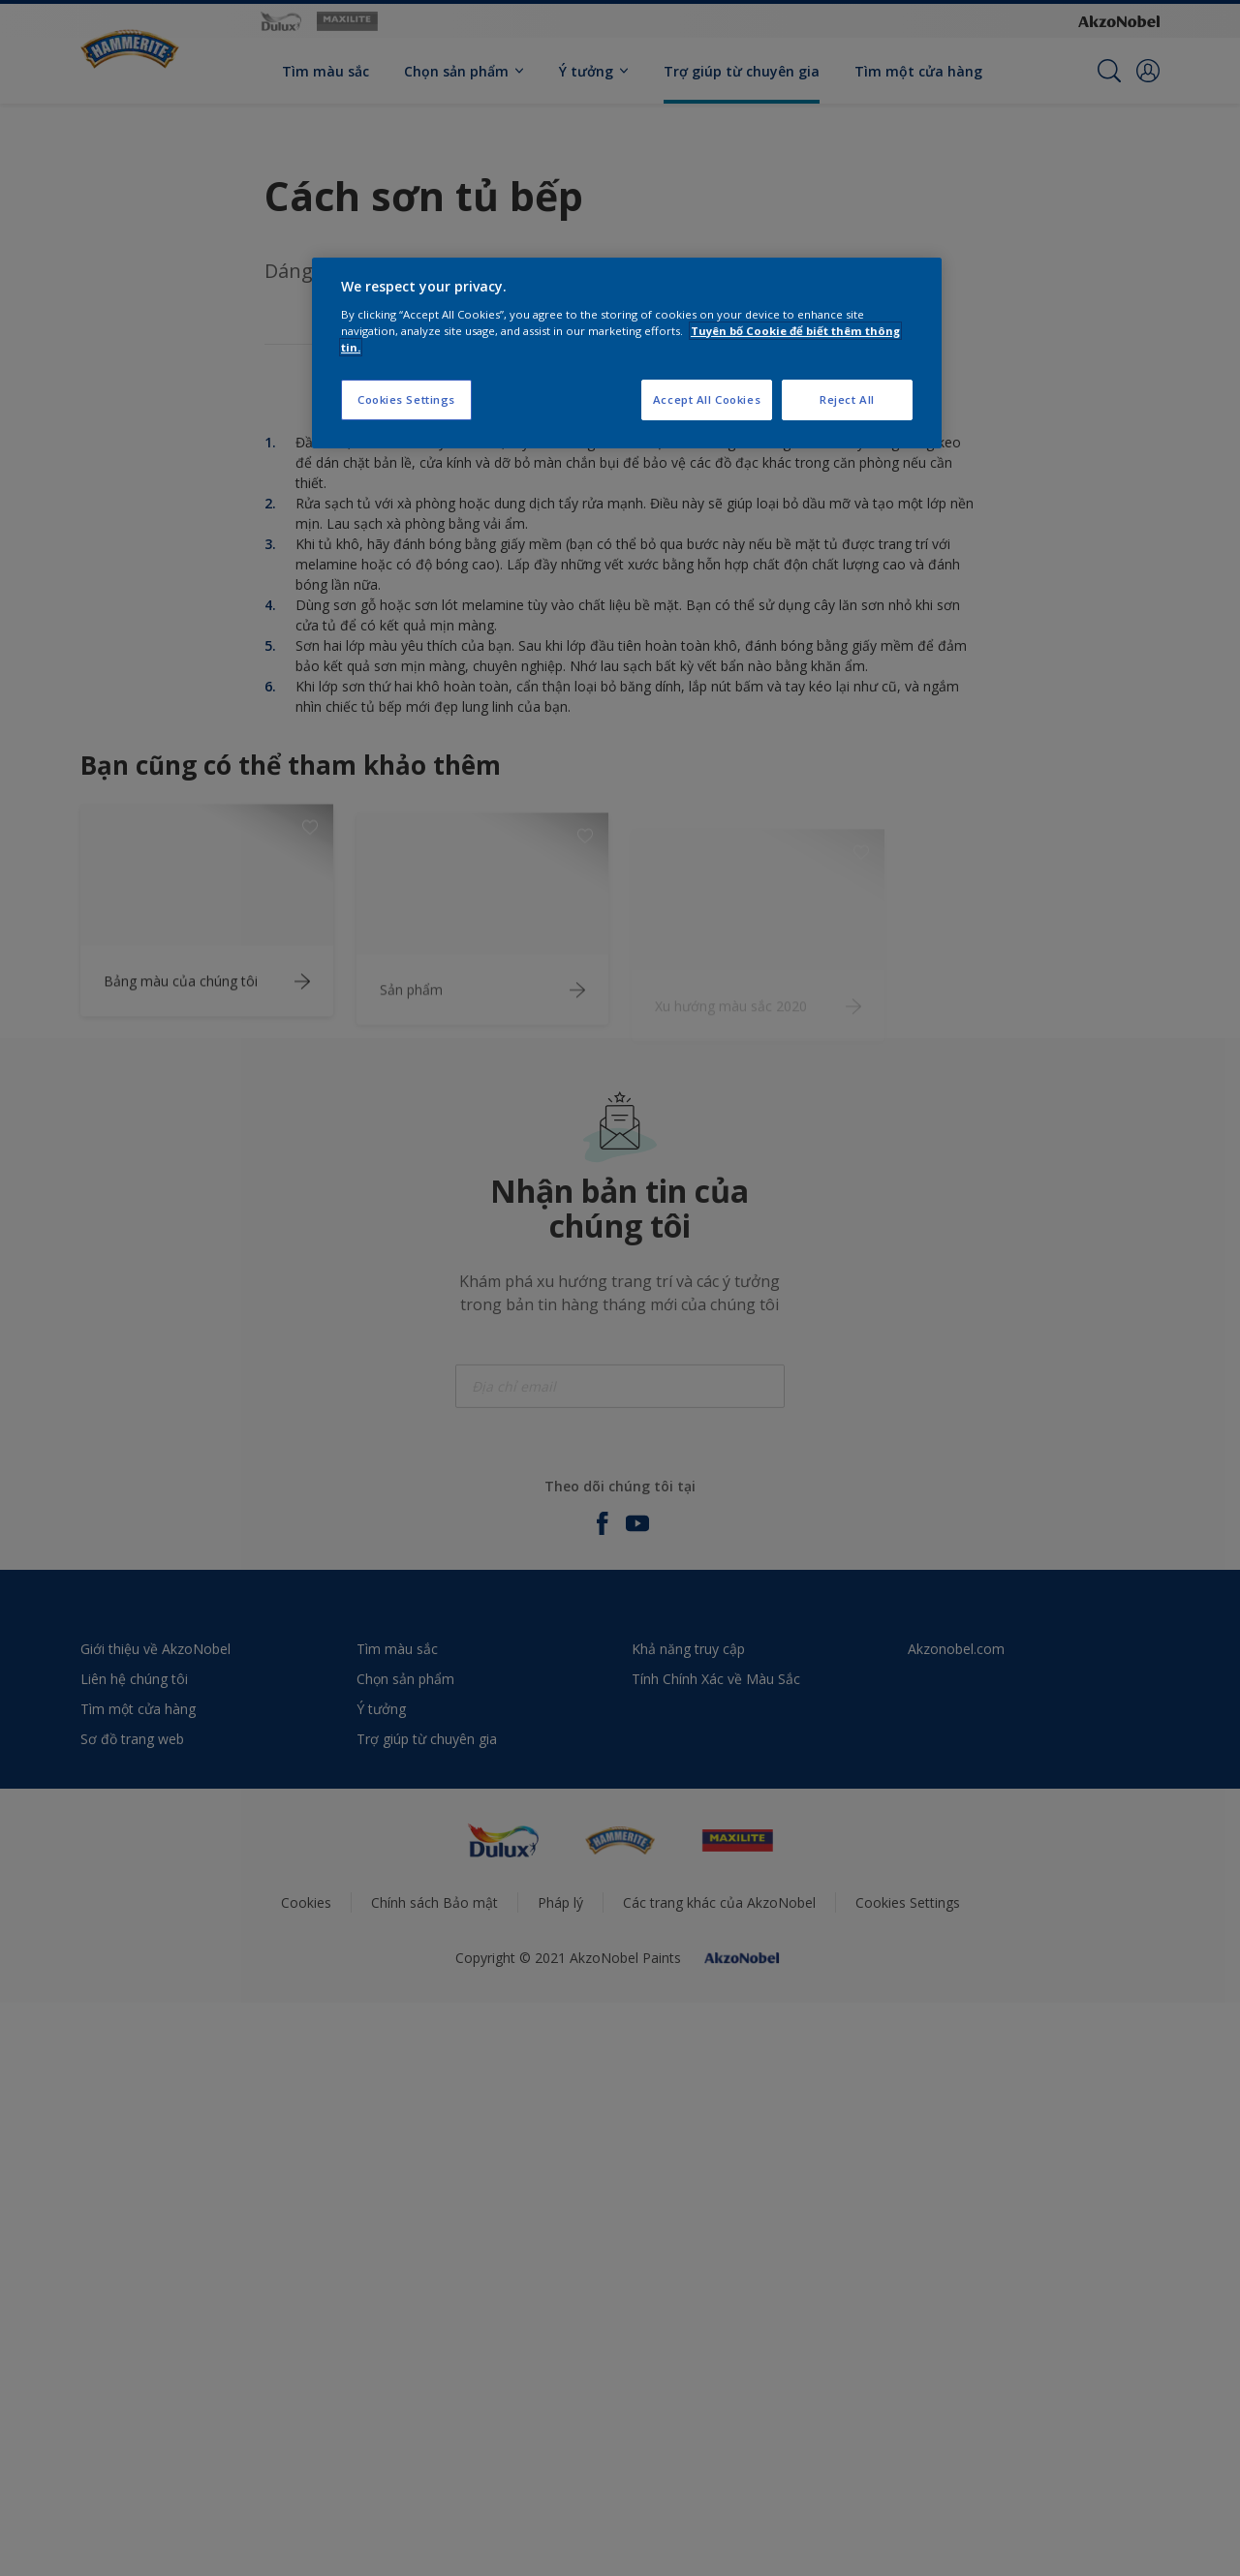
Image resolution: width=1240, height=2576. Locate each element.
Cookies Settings (406, 399)
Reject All (847, 399)
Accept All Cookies (706, 399)
